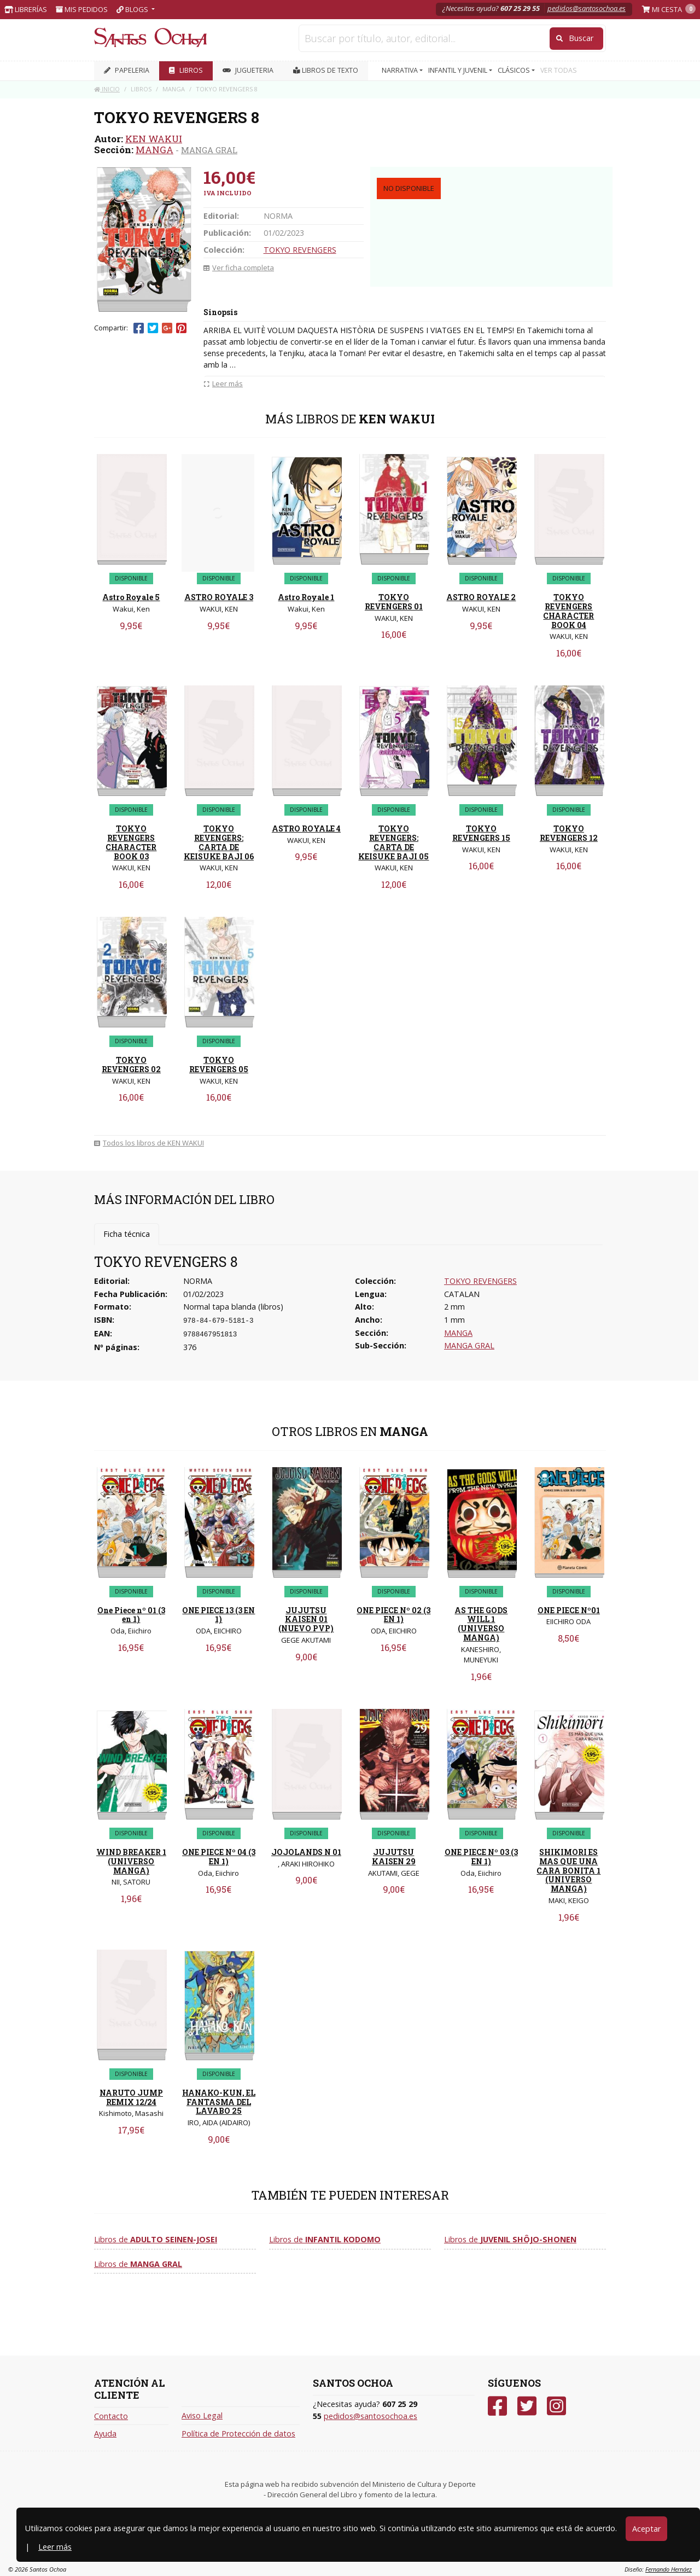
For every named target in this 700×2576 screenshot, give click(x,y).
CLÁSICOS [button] (515, 70)
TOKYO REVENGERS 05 (218, 1064)
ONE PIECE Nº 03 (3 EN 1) (481, 1856)
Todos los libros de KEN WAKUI (149, 1143)
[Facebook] (497, 2406)
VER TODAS (558, 70)
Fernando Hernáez (668, 2569)
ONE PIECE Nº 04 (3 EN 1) (218, 1856)
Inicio (107, 89)
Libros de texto (325, 70)
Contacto (111, 2416)
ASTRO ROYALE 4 (306, 828)
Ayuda (105, 2433)
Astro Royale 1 (306, 597)
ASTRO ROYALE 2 (481, 597)
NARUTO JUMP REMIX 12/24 (131, 2097)
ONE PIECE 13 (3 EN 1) (218, 1615)
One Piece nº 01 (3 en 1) (131, 1615)
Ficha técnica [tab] (126, 1234)
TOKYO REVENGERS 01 (394, 602)
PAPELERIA (126, 70)
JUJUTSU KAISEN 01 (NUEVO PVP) (306, 1619)
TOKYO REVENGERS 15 (481, 833)
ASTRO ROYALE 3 (218, 597)
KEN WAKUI (153, 138)
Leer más (55, 2547)
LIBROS (186, 70)
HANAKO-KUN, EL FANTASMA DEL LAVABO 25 (218, 2101)
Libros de (155, 2239)
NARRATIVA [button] (400, 70)
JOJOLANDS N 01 (306, 1852)
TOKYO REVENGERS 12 (569, 833)
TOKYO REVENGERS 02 (131, 1064)
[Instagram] (556, 2406)
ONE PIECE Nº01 (569, 1610)
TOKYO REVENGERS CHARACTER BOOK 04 (568, 611)
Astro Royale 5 (131, 597)
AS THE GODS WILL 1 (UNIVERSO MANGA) (481, 1624)
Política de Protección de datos (238, 2433)
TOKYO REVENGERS (300, 250)
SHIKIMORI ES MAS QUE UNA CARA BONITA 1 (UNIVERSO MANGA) (568, 1870)
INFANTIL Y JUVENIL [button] (458, 70)
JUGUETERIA (248, 70)
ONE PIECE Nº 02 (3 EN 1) (393, 1615)
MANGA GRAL (209, 149)
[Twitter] (526, 2406)
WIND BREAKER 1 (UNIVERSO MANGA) (131, 1861)
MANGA (154, 149)
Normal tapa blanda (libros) (233, 1306)
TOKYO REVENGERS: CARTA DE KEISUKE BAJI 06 (219, 842)
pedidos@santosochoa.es (586, 8)
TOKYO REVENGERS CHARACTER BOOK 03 (131, 842)
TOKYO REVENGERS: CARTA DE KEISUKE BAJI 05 (393, 842)
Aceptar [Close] (646, 2528)
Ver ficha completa (238, 267)
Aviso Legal (202, 2415)
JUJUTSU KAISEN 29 (394, 1856)
